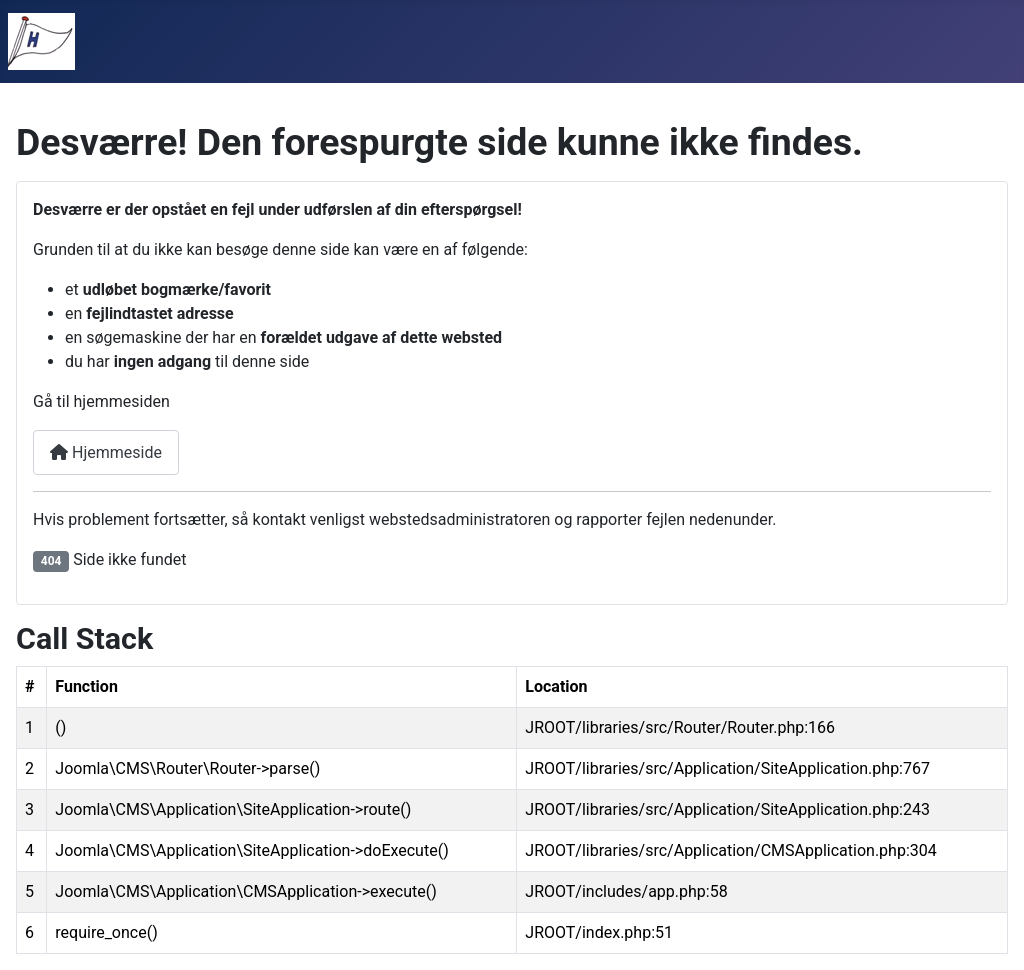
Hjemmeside (106, 452)
